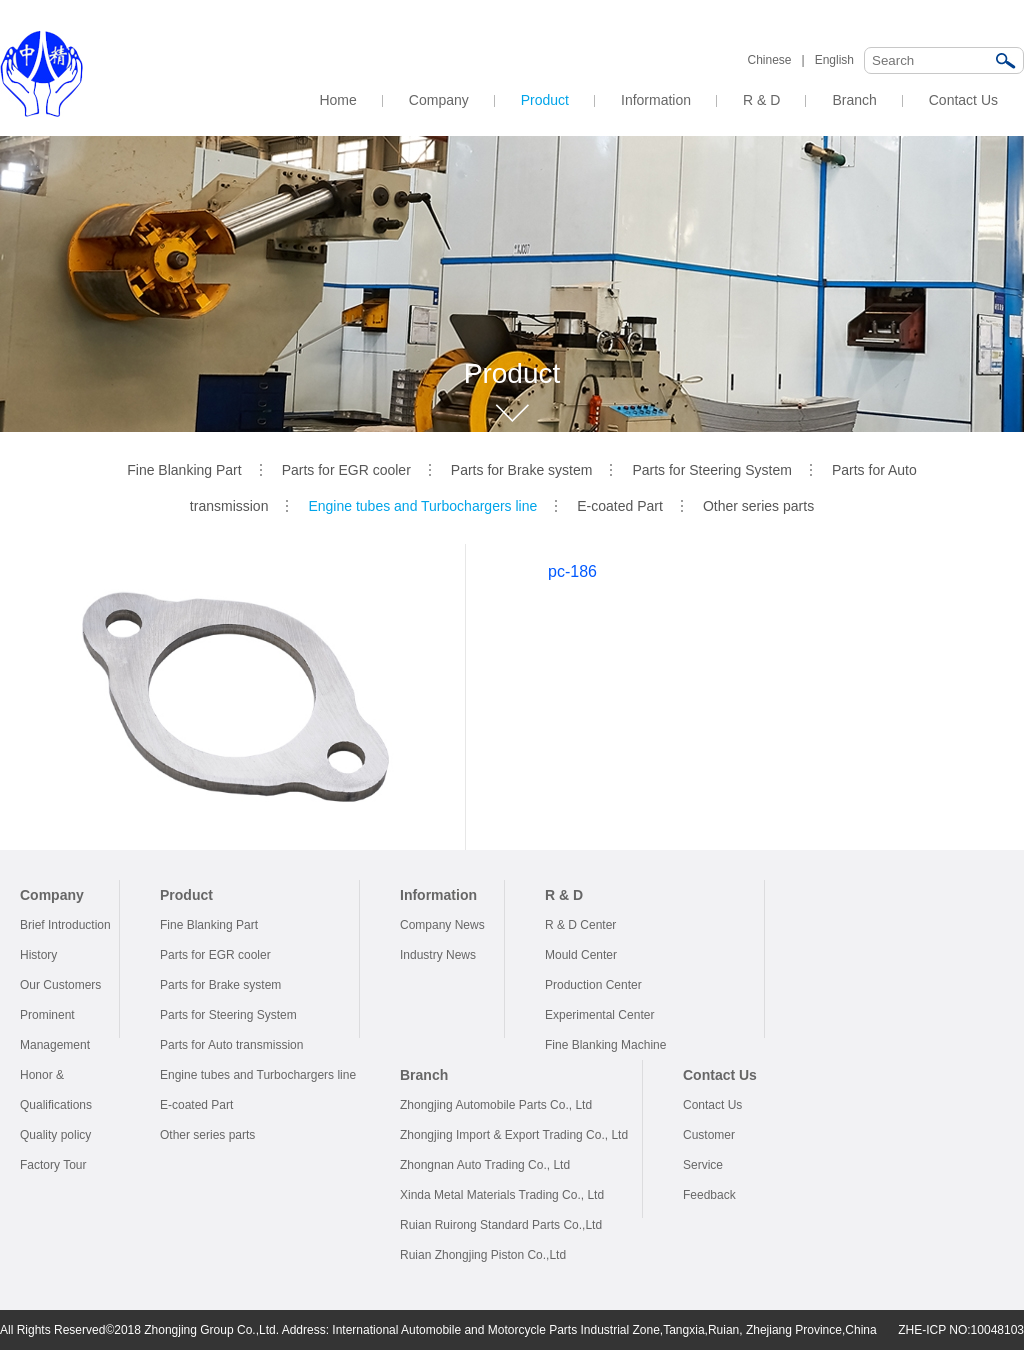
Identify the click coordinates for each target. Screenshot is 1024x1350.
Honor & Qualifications (56, 1090)
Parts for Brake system (522, 470)
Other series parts (758, 506)
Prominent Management (55, 1030)
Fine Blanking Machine (605, 1045)
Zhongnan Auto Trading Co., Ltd (485, 1165)
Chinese (769, 60)
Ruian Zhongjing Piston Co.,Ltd (483, 1255)
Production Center (593, 985)
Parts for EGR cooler (346, 470)
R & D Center (580, 925)
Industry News (438, 955)
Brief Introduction (65, 925)
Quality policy (55, 1135)
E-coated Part (620, 506)
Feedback (709, 1195)
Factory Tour (53, 1165)
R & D (761, 100)
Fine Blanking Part (184, 470)
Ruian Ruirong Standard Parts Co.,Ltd (501, 1225)
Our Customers (60, 985)
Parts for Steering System (712, 470)
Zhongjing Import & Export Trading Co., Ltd (514, 1135)
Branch (854, 100)
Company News (442, 925)
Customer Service (709, 1150)
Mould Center (581, 955)
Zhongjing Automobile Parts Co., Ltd (496, 1105)
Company (439, 100)
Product (545, 100)
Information (656, 100)
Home (337, 100)
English (834, 60)
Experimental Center (599, 1015)
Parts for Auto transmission (231, 1045)
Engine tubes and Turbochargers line (422, 506)
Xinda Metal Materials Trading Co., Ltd (502, 1195)
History (38, 955)
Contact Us (963, 100)
